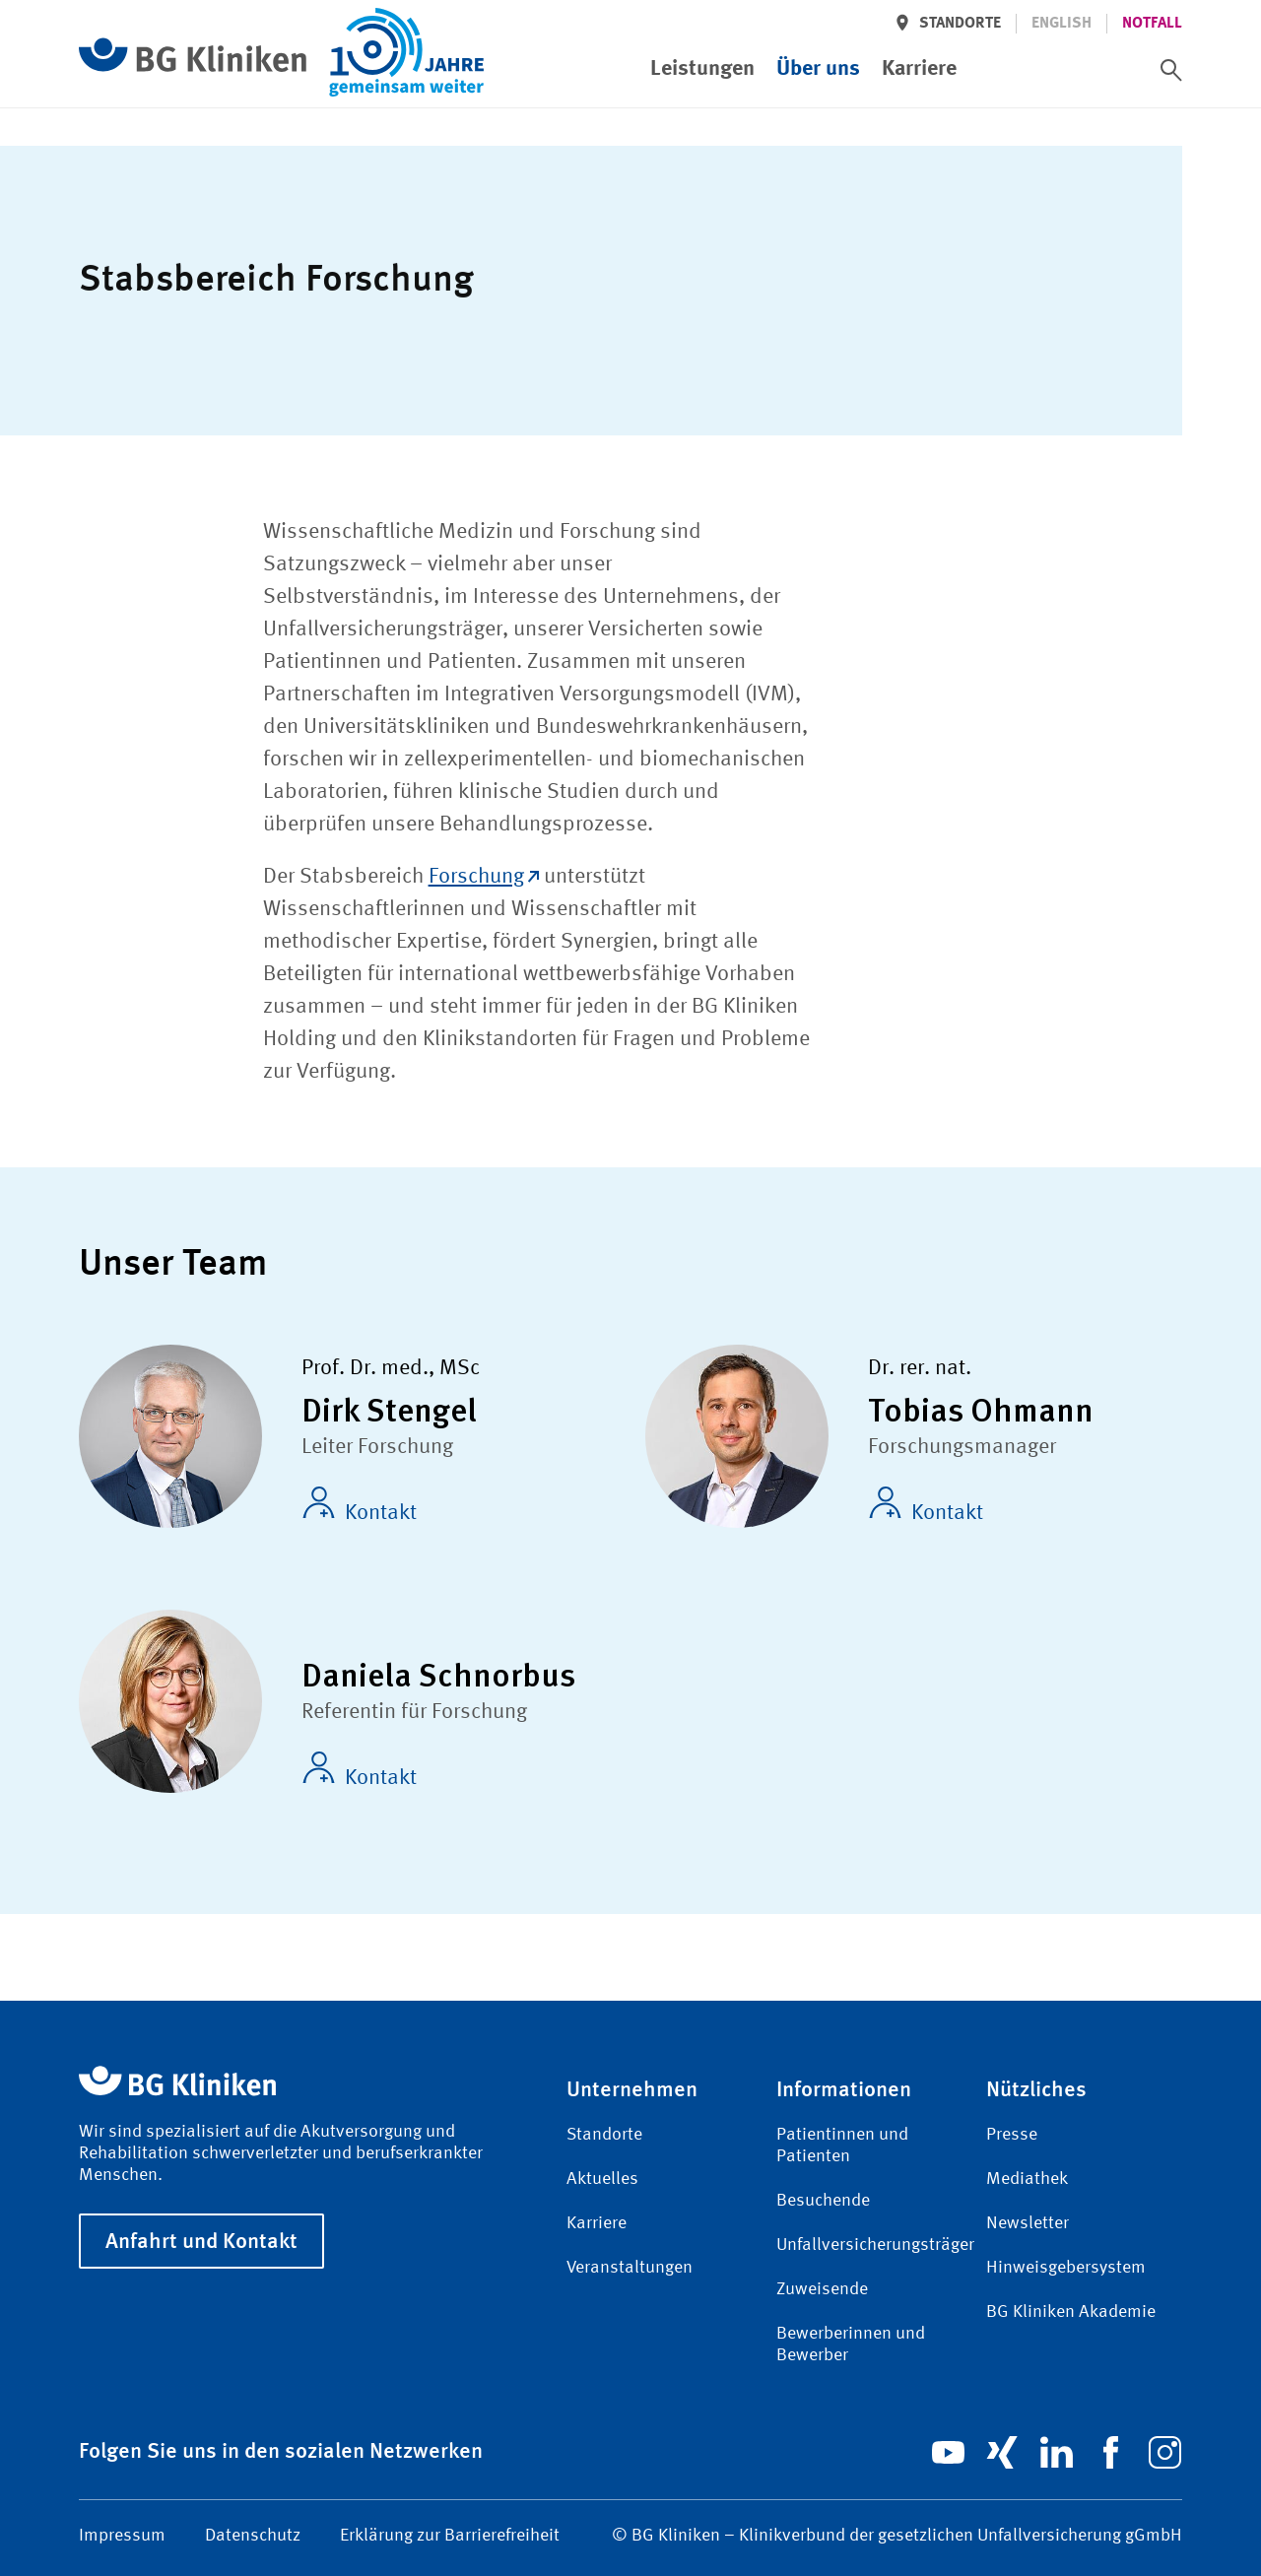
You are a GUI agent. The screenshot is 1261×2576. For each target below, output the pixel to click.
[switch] (1171, 70)
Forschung (484, 877)
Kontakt (359, 1505)
